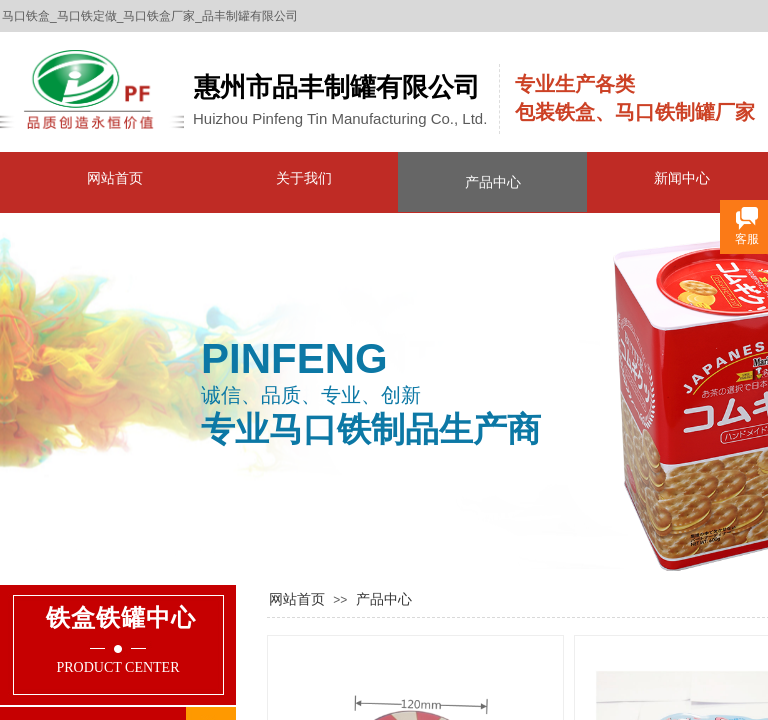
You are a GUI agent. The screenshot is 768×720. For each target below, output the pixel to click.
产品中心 (493, 182)
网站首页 (115, 178)
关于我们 (304, 178)
